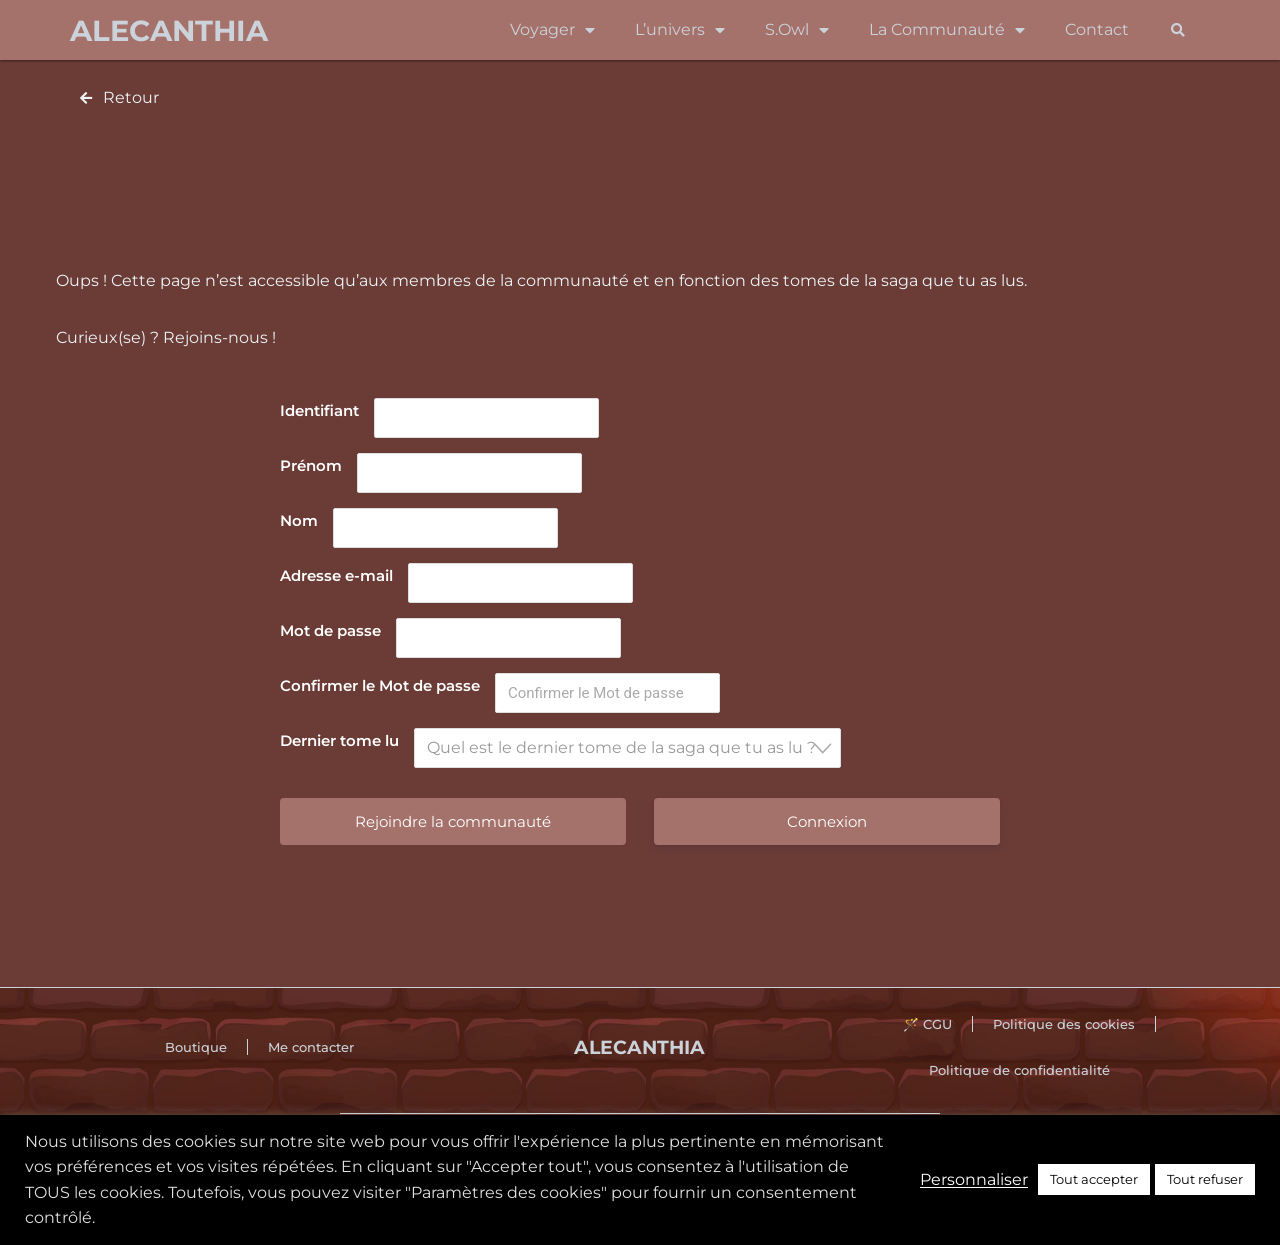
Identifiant (319, 410)
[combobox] (627, 748)
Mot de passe (330, 630)
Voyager (552, 30)
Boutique (196, 1047)
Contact (1097, 29)
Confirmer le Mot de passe (380, 685)
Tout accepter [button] (1094, 1179)
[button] (1177, 30)
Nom (299, 520)
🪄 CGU (927, 1024)
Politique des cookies (1064, 1024)
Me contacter (311, 1047)
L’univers (680, 30)
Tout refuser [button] (1205, 1179)
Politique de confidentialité (1019, 1070)
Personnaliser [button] (974, 1179)
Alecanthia (169, 30)
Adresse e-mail (336, 575)
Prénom (311, 465)
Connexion (827, 821)
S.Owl (797, 30)
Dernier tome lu (339, 740)
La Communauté (947, 30)
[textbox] (633, 747)
